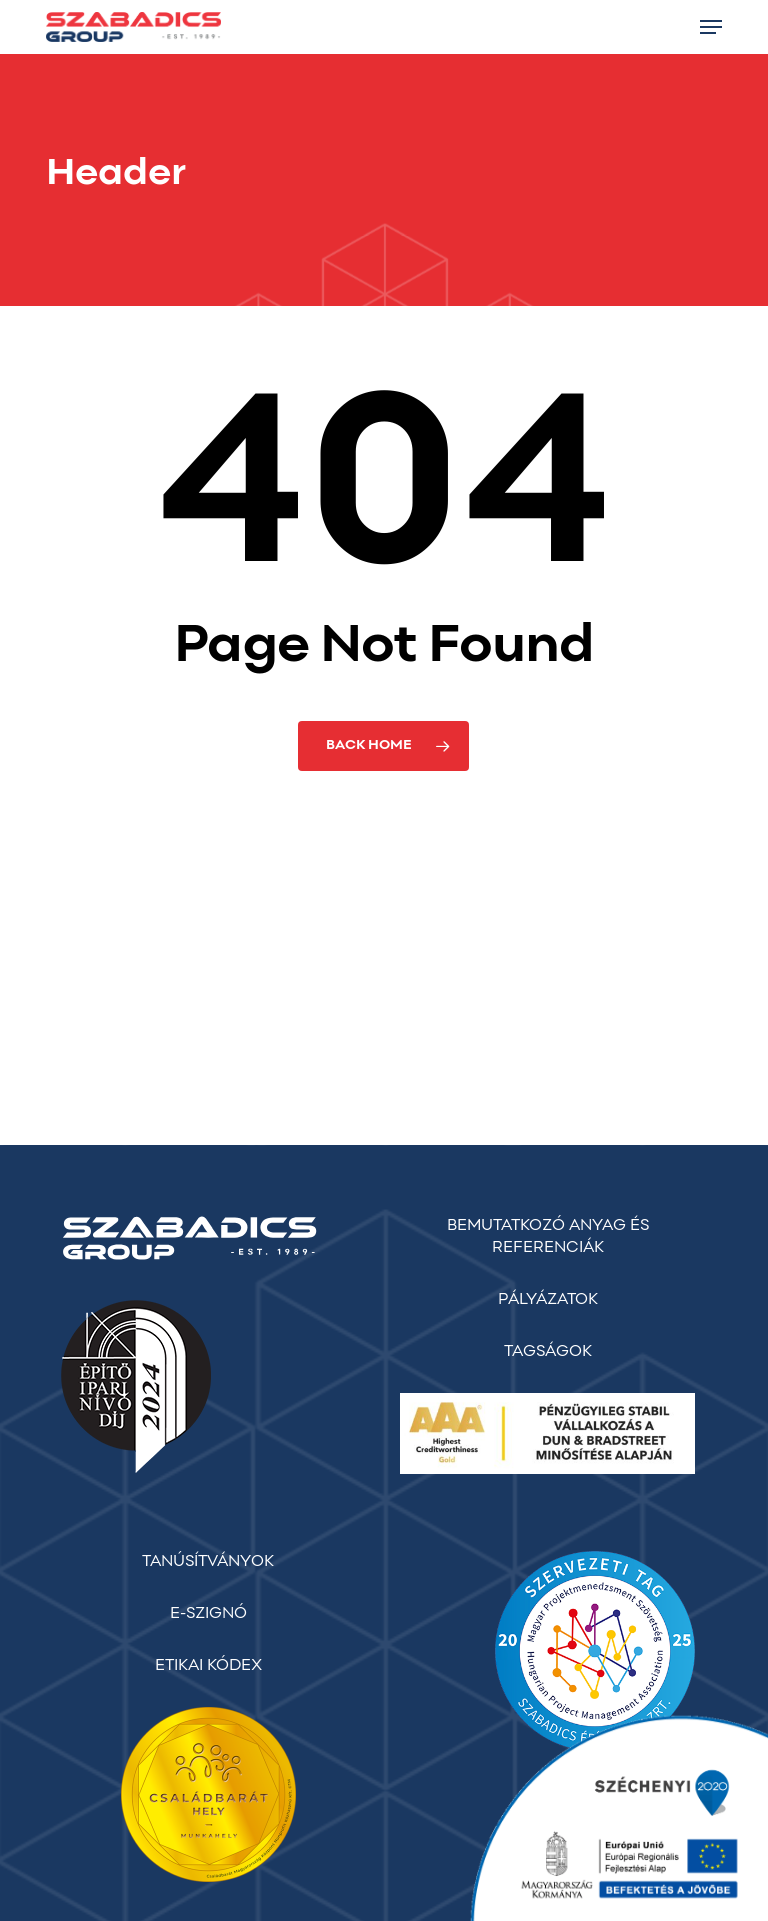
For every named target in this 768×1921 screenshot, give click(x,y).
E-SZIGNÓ (208, 1614)
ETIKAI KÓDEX (208, 1666)
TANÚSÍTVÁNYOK (208, 1562)
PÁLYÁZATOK (548, 1300)
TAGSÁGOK (548, 1352)
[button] (711, 27)
